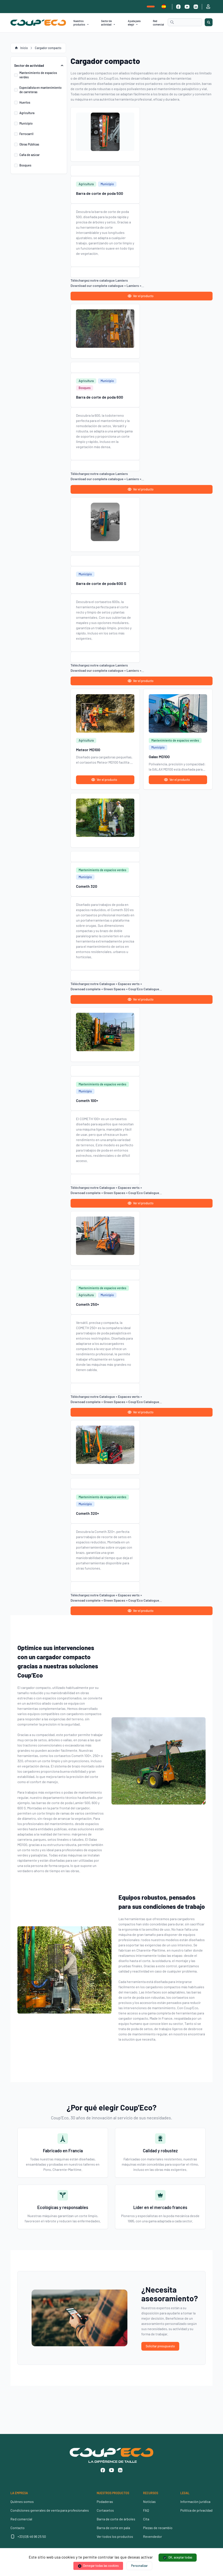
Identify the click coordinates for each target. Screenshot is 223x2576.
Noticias (42, 8)
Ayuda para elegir (134, 25)
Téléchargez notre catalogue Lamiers (99, 283)
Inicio (24, 50)
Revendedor (152, 2536)
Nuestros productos (81, 25)
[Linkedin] (186, 8)
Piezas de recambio (157, 2528)
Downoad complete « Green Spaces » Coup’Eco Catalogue (115, 991)
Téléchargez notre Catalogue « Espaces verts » (106, 986)
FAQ (146, 2510)
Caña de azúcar (29, 157)
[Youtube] (177, 8)
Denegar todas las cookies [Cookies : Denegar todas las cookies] (101, 2565)
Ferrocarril (26, 136)
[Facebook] (168, 8)
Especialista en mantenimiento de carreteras (40, 92)
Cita (146, 2519)
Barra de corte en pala (113, 2528)
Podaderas (105, 2501)
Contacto (63, 8)
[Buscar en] (209, 25)
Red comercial (158, 25)
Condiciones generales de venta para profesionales (49, 2510)
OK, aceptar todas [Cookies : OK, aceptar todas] (180, 2557)
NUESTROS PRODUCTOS (113, 2493)
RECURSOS (150, 2493)
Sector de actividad (108, 25)
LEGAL (184, 2493)
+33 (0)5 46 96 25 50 (31, 2536)
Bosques (25, 168)
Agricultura (26, 115)
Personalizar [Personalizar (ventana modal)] (139, 2565)
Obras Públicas (29, 147)
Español (151, 8)
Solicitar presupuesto (160, 2349)
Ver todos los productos (115, 2536)
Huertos (24, 105)
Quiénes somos (16, 7)
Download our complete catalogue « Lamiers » (106, 288)
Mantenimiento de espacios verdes (38, 78)
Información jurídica (195, 2501)
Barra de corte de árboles (116, 2519)
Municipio (26, 126)
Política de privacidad (196, 2510)
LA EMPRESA (19, 2493)
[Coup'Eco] (38, 25)
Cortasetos (105, 2510)
